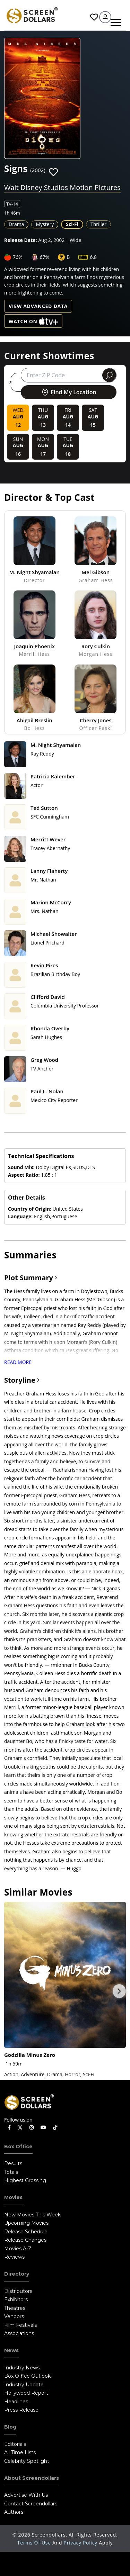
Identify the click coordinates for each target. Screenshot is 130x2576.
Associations (19, 2333)
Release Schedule (25, 2232)
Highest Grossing (25, 2180)
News (11, 2350)
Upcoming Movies (26, 2223)
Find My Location (68, 392)
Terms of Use (34, 2542)
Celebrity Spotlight (26, 2461)
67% (45, 257)
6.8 (93, 257)
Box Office (18, 2146)
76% (18, 257)
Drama (16, 224)
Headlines (16, 2401)
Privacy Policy (81, 2542)
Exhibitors (16, 2299)
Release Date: (20, 240)
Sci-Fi (72, 224)
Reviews (14, 2257)
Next (119, 1991)
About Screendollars (31, 2478)
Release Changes (25, 2240)
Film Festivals (20, 2325)
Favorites (94, 17)
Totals (11, 2172)
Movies (13, 2197)
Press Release (21, 2410)
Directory (16, 2274)
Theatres (14, 2308)
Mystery (45, 224)
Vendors (14, 2316)
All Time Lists (20, 2452)
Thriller (98, 224)
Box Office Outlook (27, 2376)
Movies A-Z (18, 2248)
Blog (10, 2427)
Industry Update (24, 2384)
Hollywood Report (26, 2393)
